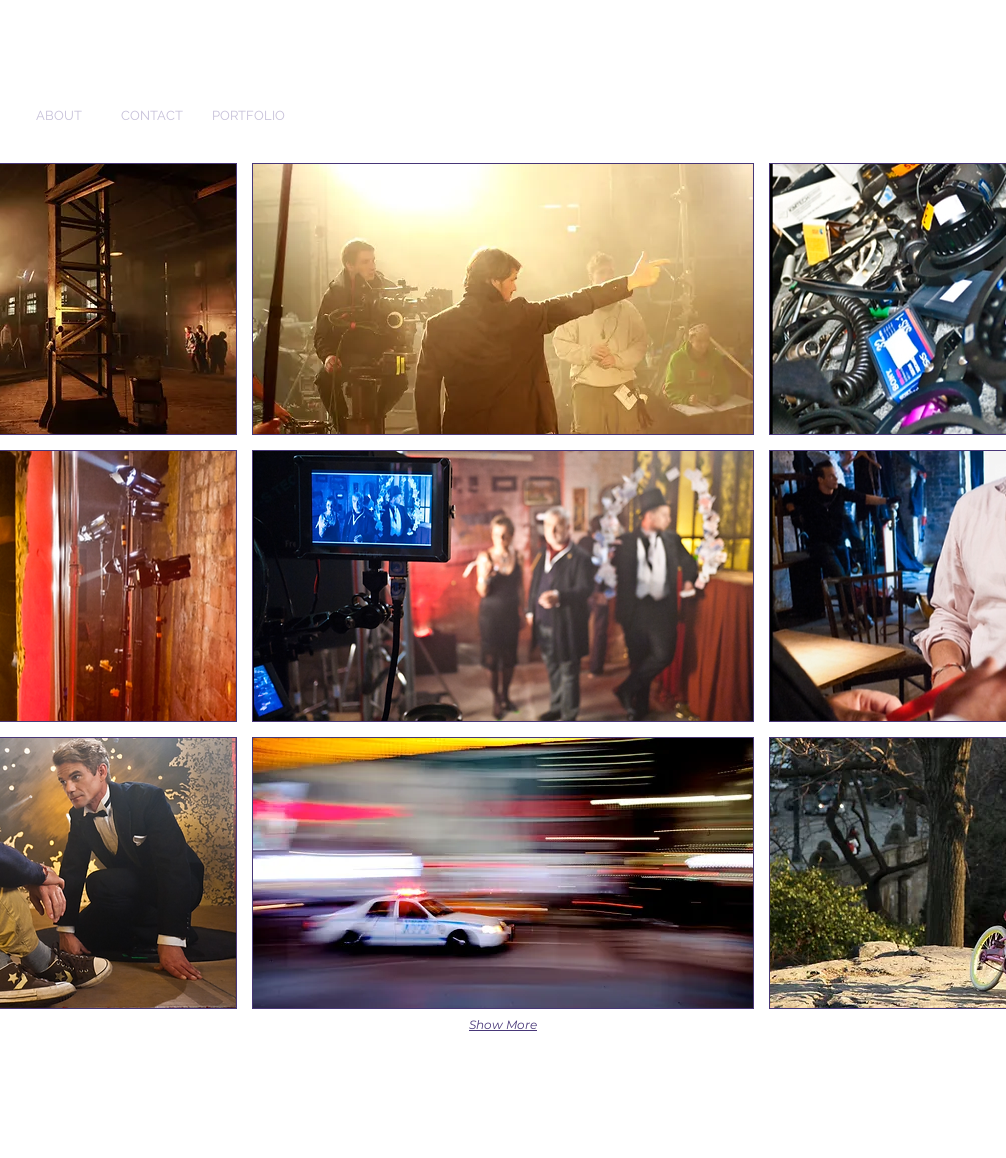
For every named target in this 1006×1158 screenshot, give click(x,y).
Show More (503, 1024)
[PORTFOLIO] (248, 116)
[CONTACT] (151, 116)
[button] (503, 299)
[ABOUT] (59, 116)
